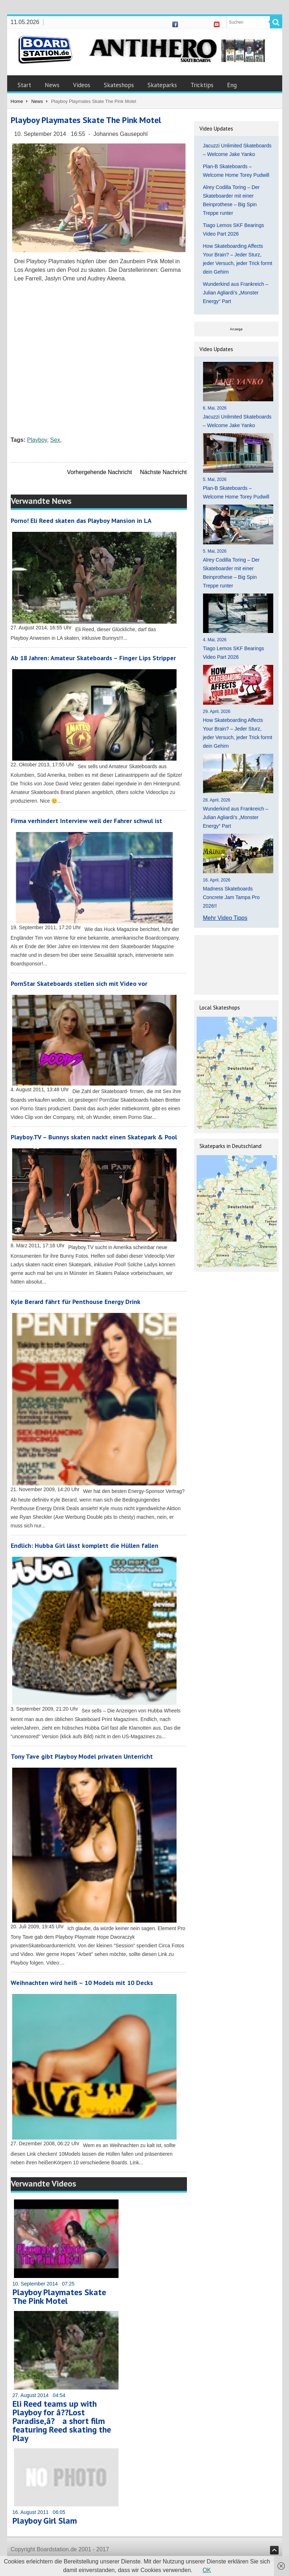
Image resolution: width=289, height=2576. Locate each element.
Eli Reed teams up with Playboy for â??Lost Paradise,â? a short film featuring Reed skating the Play (62, 2421)
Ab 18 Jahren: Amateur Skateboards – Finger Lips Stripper (93, 658)
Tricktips (202, 85)
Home (17, 101)
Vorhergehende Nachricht (99, 472)
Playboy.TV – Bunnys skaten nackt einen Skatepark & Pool (94, 1137)
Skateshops (119, 85)
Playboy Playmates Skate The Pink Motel (59, 2296)
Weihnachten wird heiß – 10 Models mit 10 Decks (82, 1983)
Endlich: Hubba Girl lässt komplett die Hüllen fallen (84, 1545)
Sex (55, 440)
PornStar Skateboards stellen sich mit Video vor (79, 983)
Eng (232, 85)
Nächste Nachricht (163, 472)
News (52, 85)
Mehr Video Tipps (225, 918)
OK (207, 2570)
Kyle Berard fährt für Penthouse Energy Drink (75, 1302)
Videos (81, 85)
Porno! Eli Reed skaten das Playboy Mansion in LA (81, 520)
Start (24, 85)
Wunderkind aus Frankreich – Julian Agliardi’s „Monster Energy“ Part (236, 292)
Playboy (37, 440)
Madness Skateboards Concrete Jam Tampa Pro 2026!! (231, 897)
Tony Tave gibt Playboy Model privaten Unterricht (82, 1756)
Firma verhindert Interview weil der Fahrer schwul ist (86, 821)
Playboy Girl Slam (45, 2520)
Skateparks (162, 85)
